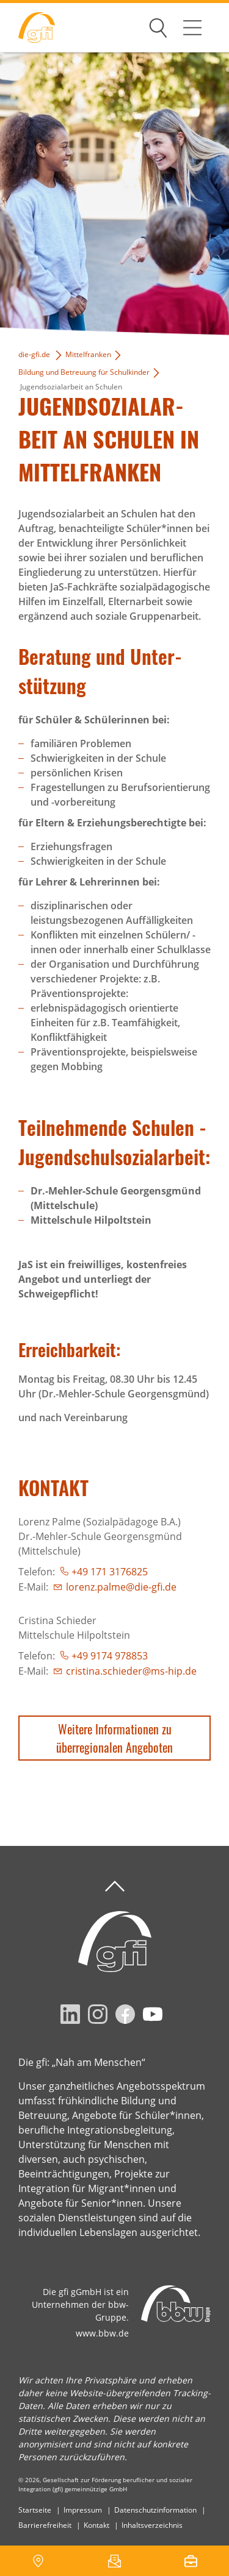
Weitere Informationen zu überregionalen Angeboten (114, 1738)
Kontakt (96, 2525)
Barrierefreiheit (44, 2525)
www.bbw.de (102, 2333)
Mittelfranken (88, 354)
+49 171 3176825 (109, 1571)
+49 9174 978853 (109, 1655)
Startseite (34, 2510)
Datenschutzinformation (155, 2510)
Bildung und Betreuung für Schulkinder (84, 372)
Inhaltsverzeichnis (152, 2525)
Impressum (83, 2510)
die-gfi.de (34, 354)
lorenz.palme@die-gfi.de (121, 1587)
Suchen (158, 25)
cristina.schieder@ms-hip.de (131, 1671)
